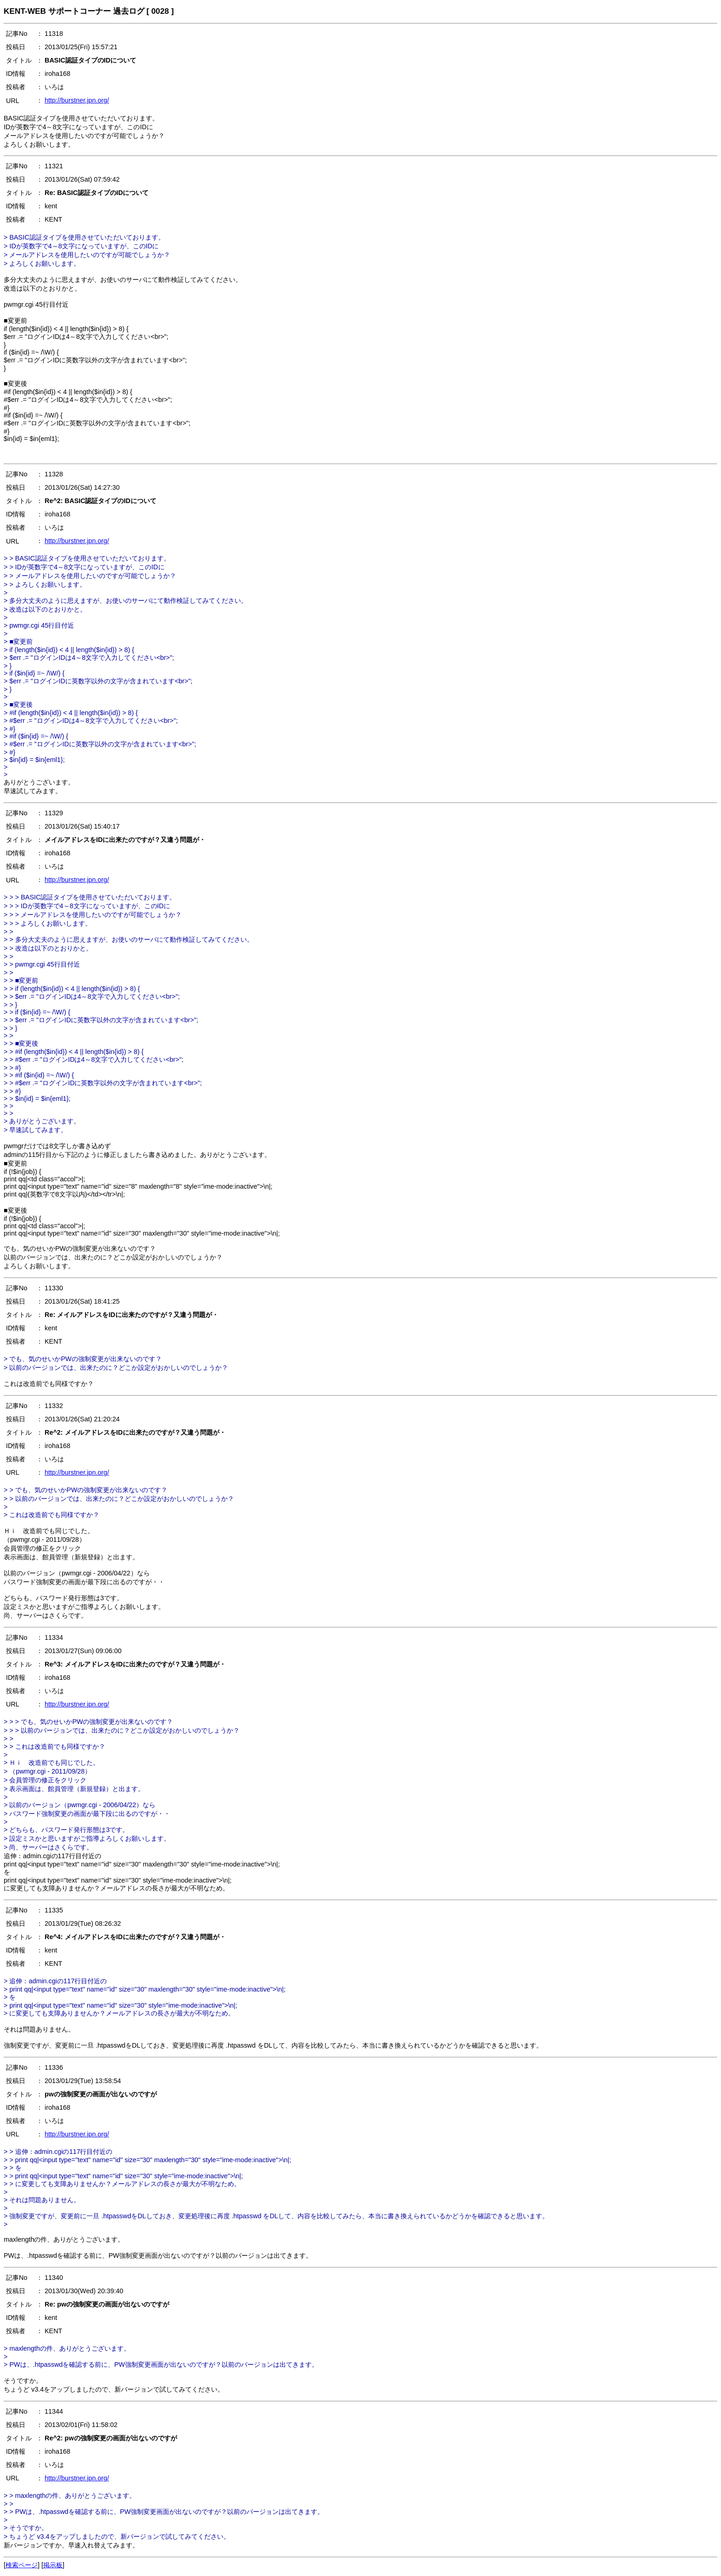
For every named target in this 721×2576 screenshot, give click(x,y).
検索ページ (22, 2565)
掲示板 (53, 2565)
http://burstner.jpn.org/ (77, 100)
